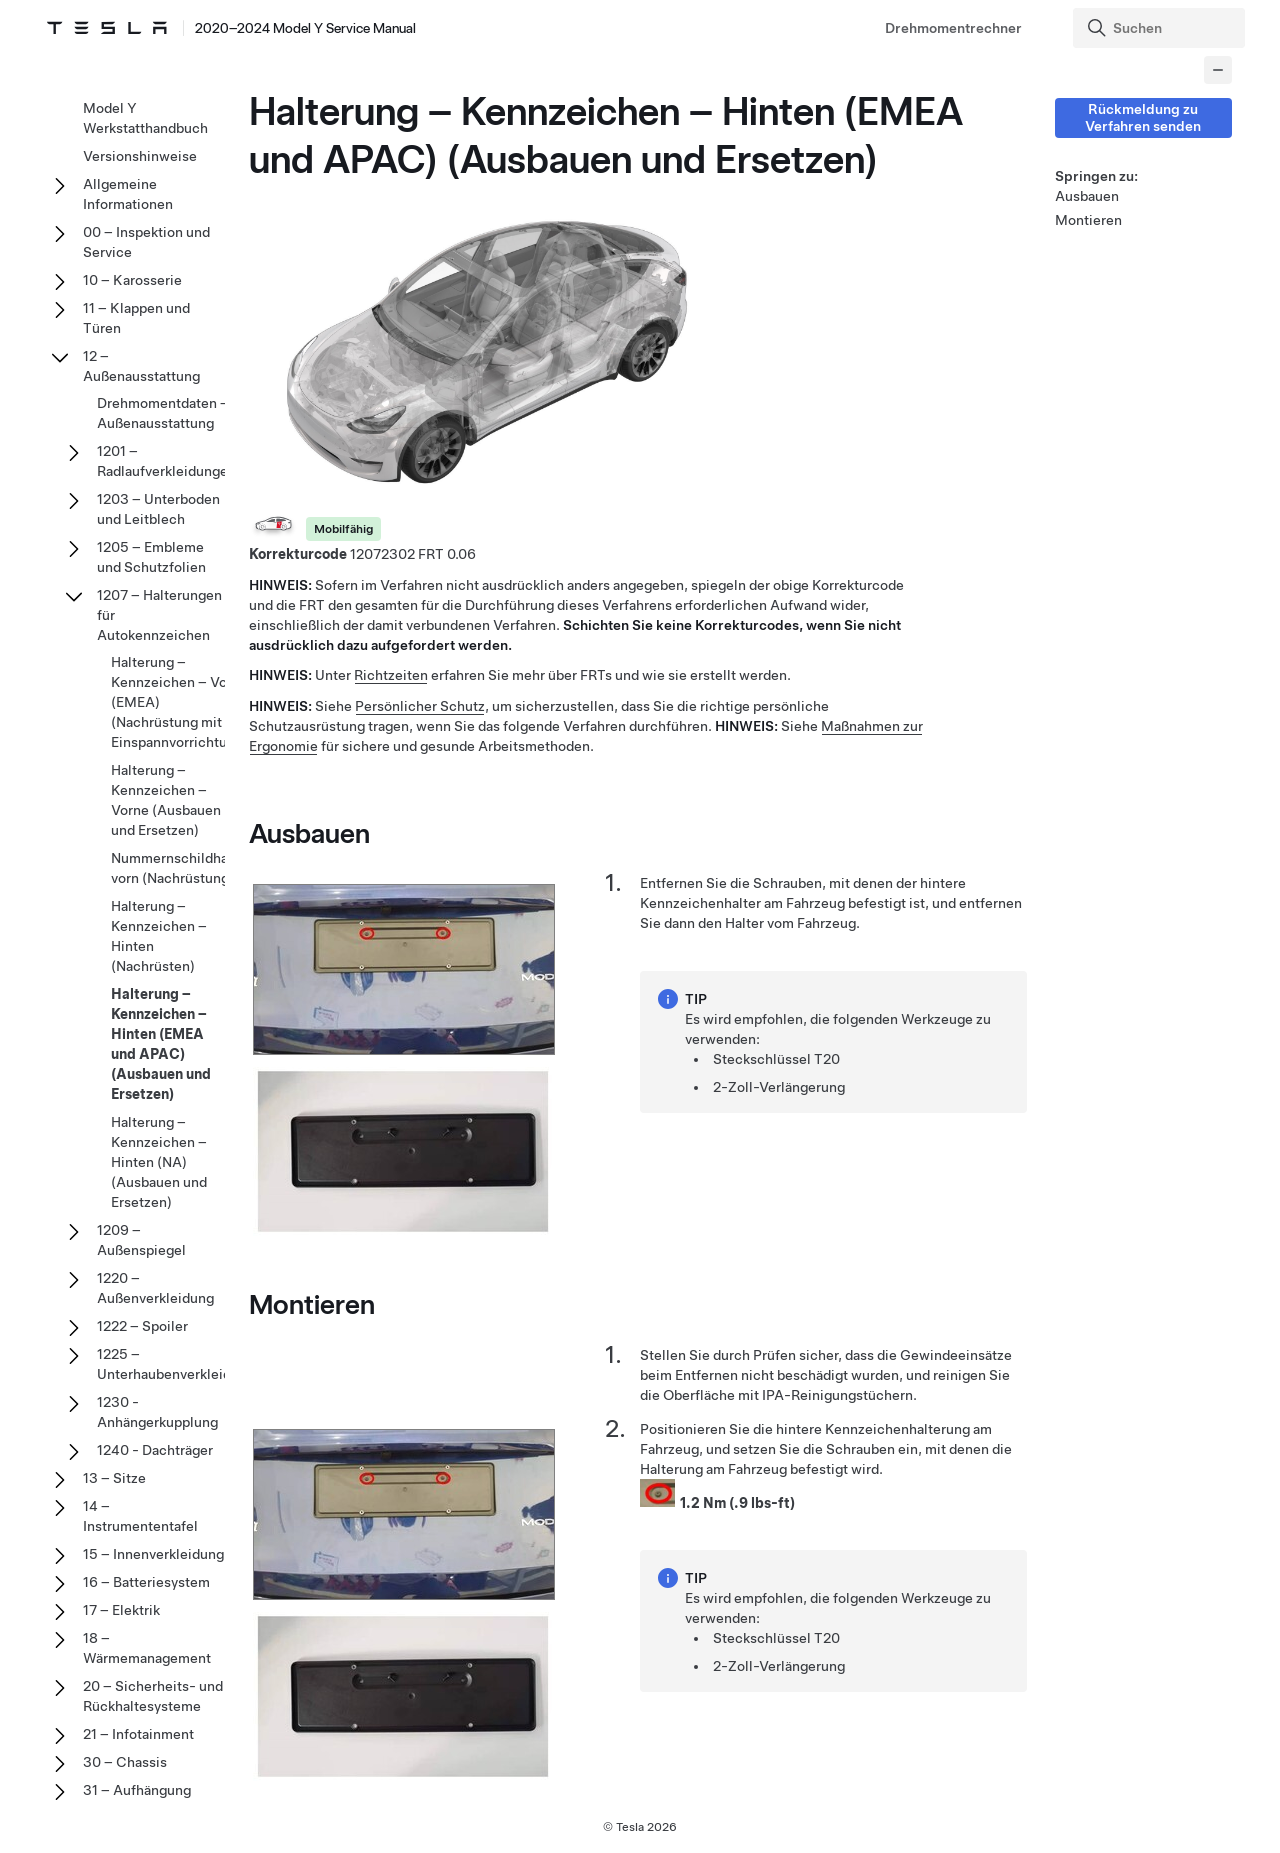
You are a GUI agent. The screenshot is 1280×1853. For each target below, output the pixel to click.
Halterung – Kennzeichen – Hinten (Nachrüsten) (159, 936)
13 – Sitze (114, 1478)
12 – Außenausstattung (141, 366)
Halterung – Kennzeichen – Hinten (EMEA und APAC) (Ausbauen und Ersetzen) (161, 1044)
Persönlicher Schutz (420, 706)
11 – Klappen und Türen (136, 318)
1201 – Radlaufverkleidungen (166, 461)
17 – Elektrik (121, 1610)
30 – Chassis (125, 1762)
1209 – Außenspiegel (141, 1240)
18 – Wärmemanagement (147, 1648)
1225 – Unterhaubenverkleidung (176, 1364)
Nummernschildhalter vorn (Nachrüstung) (180, 868)
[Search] (1161, 28)
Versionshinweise (140, 156)
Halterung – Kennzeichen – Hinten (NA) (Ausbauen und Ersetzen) (159, 1162)
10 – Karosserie (132, 280)
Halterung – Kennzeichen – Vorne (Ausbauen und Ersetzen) (166, 800)
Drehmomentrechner (953, 28)
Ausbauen (1087, 196)
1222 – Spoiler (142, 1326)
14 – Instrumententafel (140, 1516)
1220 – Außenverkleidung (155, 1288)
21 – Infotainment (138, 1734)
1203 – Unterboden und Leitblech (158, 509)
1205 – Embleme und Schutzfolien (151, 557)
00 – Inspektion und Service (146, 242)
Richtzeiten (391, 676)
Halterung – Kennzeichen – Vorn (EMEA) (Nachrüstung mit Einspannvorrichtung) (179, 702)
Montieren (1088, 220)
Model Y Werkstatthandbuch (145, 118)
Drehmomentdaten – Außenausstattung (163, 413)
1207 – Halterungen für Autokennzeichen (159, 615)
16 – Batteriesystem (146, 1582)
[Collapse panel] (1218, 70)
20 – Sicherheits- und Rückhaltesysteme (153, 1696)
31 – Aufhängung (137, 1790)
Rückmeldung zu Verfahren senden (1143, 117)
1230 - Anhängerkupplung (157, 1412)
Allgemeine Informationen (128, 194)
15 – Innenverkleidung (153, 1554)
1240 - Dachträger (155, 1450)
